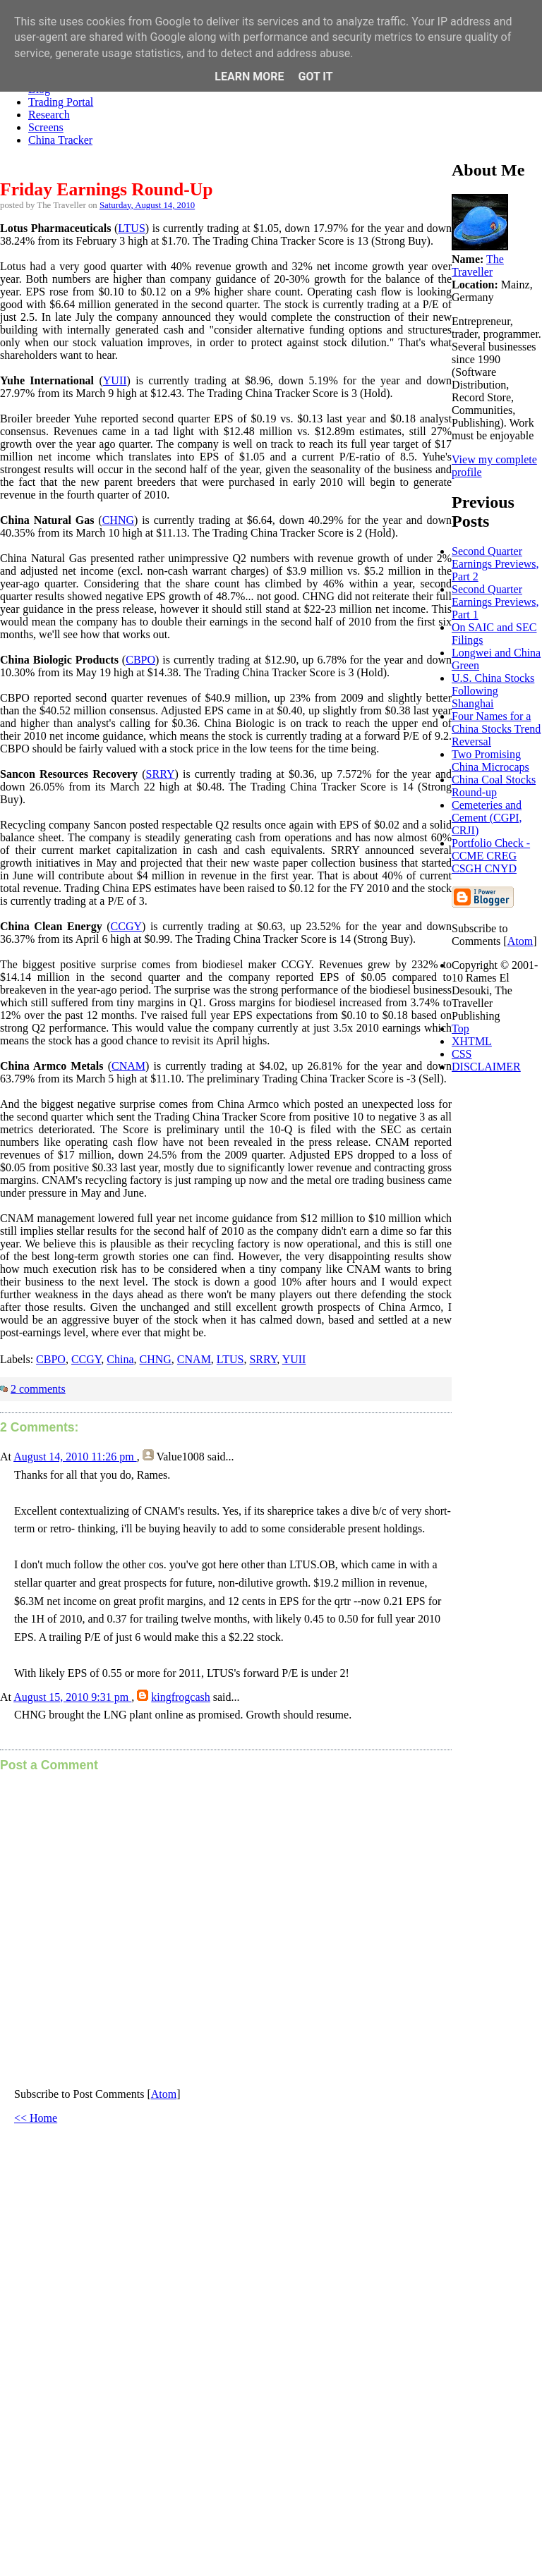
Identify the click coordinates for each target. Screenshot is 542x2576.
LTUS (131, 228)
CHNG (118, 520)
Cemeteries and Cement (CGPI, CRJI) (487, 817)
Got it (315, 76)
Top (460, 1028)
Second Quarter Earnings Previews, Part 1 (495, 602)
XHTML (472, 1041)
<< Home (35, 2118)
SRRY (160, 774)
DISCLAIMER (486, 1067)
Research (49, 115)
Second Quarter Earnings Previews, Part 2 (495, 563)
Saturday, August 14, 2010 (147, 205)
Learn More (249, 76)
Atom (163, 2094)
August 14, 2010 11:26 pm (75, 1457)
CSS (461, 1054)
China (120, 1359)
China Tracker (60, 140)
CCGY (126, 926)
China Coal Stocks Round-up (494, 786)
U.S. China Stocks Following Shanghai (493, 690)
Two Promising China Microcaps (490, 760)
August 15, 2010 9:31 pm (72, 1697)
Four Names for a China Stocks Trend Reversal (496, 728)
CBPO (140, 660)
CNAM (128, 1066)
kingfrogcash (180, 1697)
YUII (115, 380)
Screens (46, 127)
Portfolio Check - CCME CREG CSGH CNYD (491, 855)
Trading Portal (60, 102)
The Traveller (478, 265)
